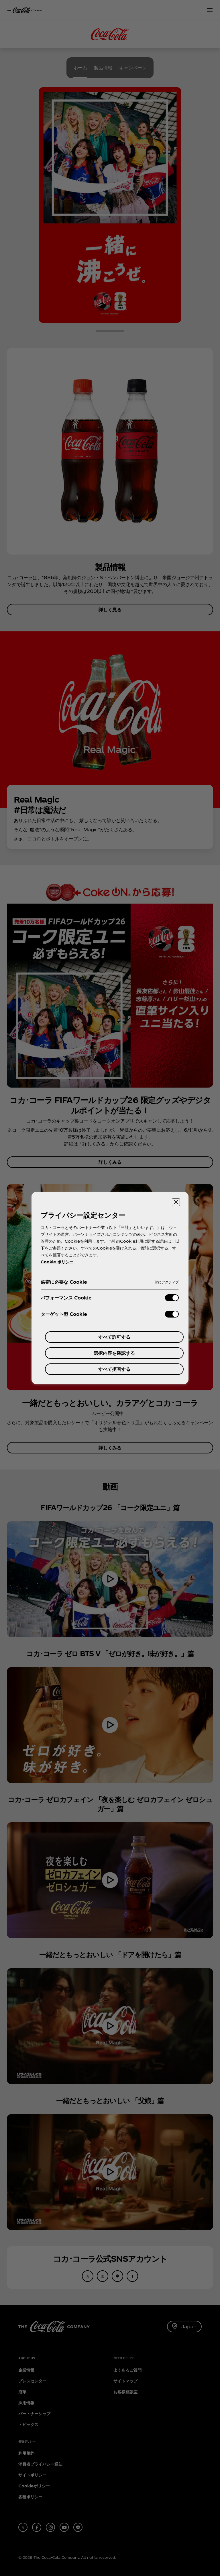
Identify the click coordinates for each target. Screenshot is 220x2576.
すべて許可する (114, 1337)
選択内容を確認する (114, 1353)
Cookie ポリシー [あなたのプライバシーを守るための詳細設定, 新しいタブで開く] (57, 1261)
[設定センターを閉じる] (175, 1202)
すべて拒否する (114, 1369)
